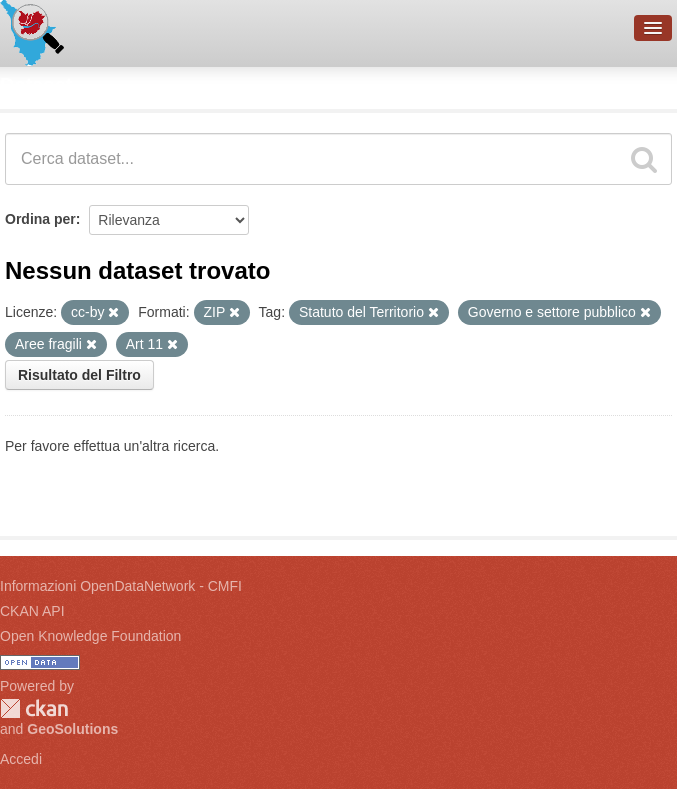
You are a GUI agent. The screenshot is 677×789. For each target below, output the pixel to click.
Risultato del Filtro (79, 375)
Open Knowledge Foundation (90, 636)
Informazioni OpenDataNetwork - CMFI (121, 586)
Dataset (36, 85)
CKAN (34, 708)
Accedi (21, 759)
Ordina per (40, 219)
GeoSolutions (72, 729)
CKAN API (32, 611)
